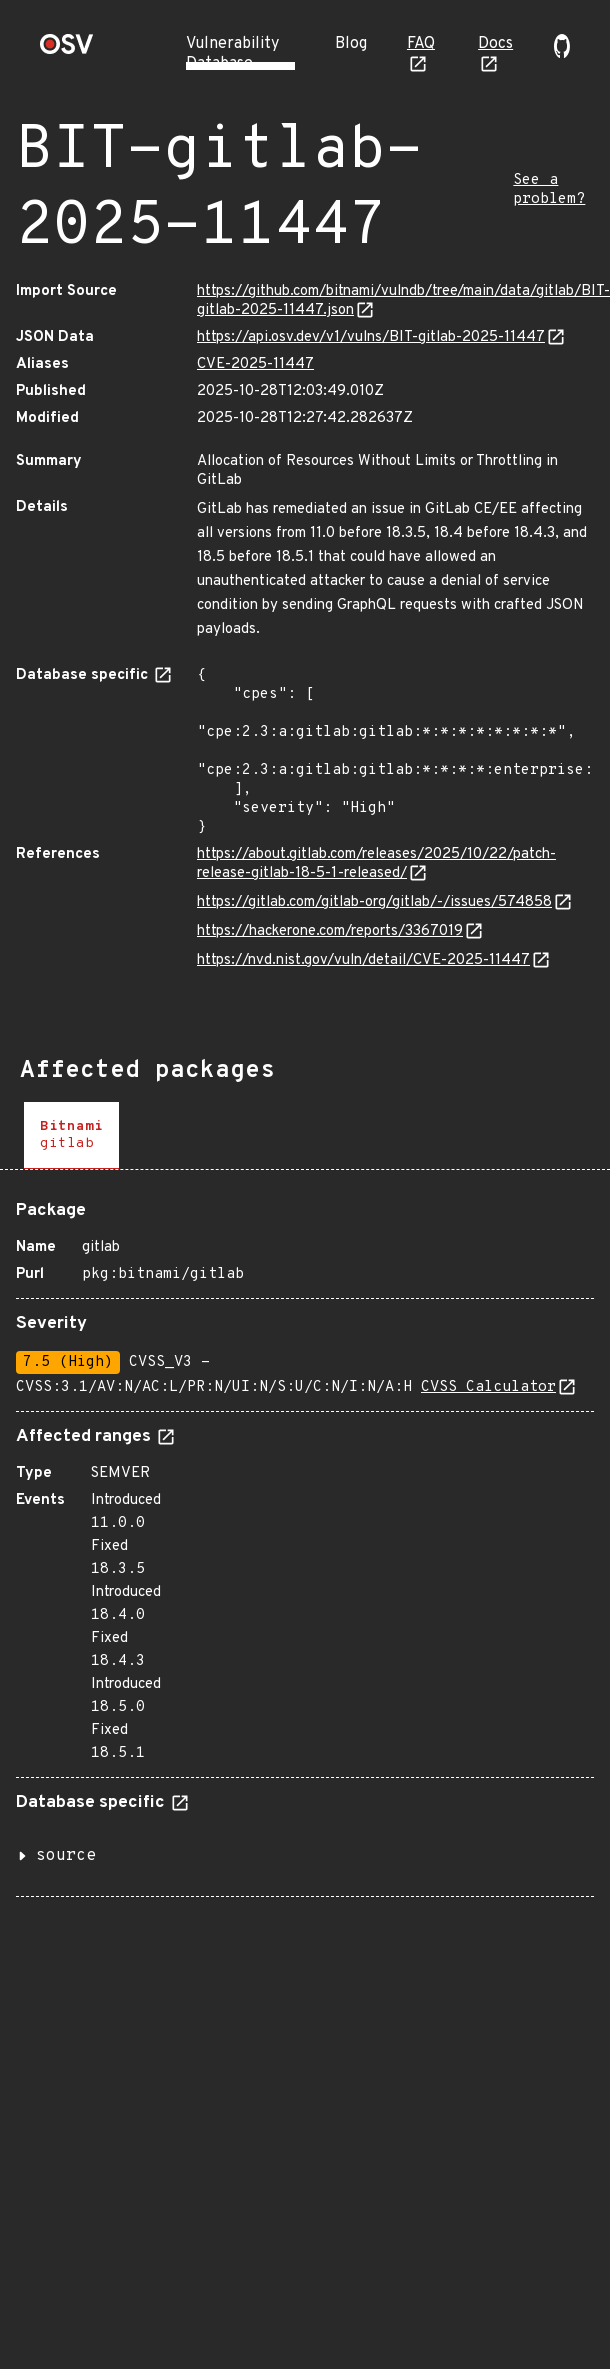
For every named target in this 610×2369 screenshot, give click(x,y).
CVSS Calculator (488, 1387)
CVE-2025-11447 (255, 364)
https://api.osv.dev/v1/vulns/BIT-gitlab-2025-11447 (371, 337)
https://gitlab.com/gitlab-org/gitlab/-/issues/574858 (374, 902)
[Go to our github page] (562, 54)
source (66, 1856)
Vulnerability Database (232, 54)
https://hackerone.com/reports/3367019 (330, 931)
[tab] (71, 1135)
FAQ (421, 44)
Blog (351, 44)
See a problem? (549, 190)
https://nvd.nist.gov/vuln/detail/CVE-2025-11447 (363, 960)
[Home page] (67, 50)
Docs (495, 44)
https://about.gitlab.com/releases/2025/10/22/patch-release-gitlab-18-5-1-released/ (376, 864)
